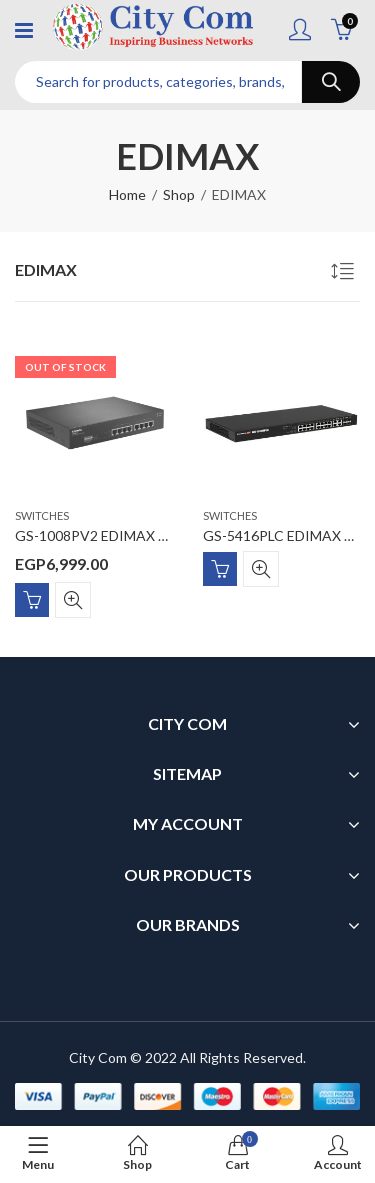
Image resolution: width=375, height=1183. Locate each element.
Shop (179, 194)
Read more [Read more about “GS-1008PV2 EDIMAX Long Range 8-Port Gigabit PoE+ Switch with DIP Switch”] (32, 600)
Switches (42, 515)
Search (331, 82)
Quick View (73, 600)
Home (127, 194)
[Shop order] (345, 274)
